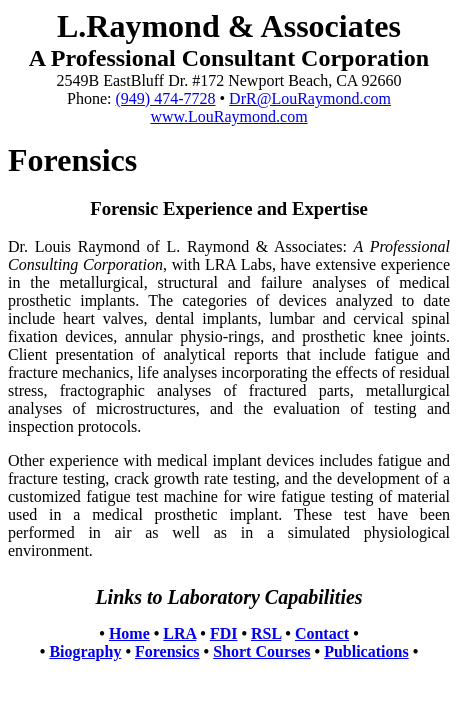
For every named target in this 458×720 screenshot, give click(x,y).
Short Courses (261, 651)
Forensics (167, 651)
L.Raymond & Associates (229, 26)
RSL (266, 633)
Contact (322, 633)
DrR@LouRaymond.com (310, 98)
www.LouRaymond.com (228, 116)
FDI (224, 633)
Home (129, 633)
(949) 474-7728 (166, 98)
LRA (179, 633)
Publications (366, 651)
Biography (85, 651)
